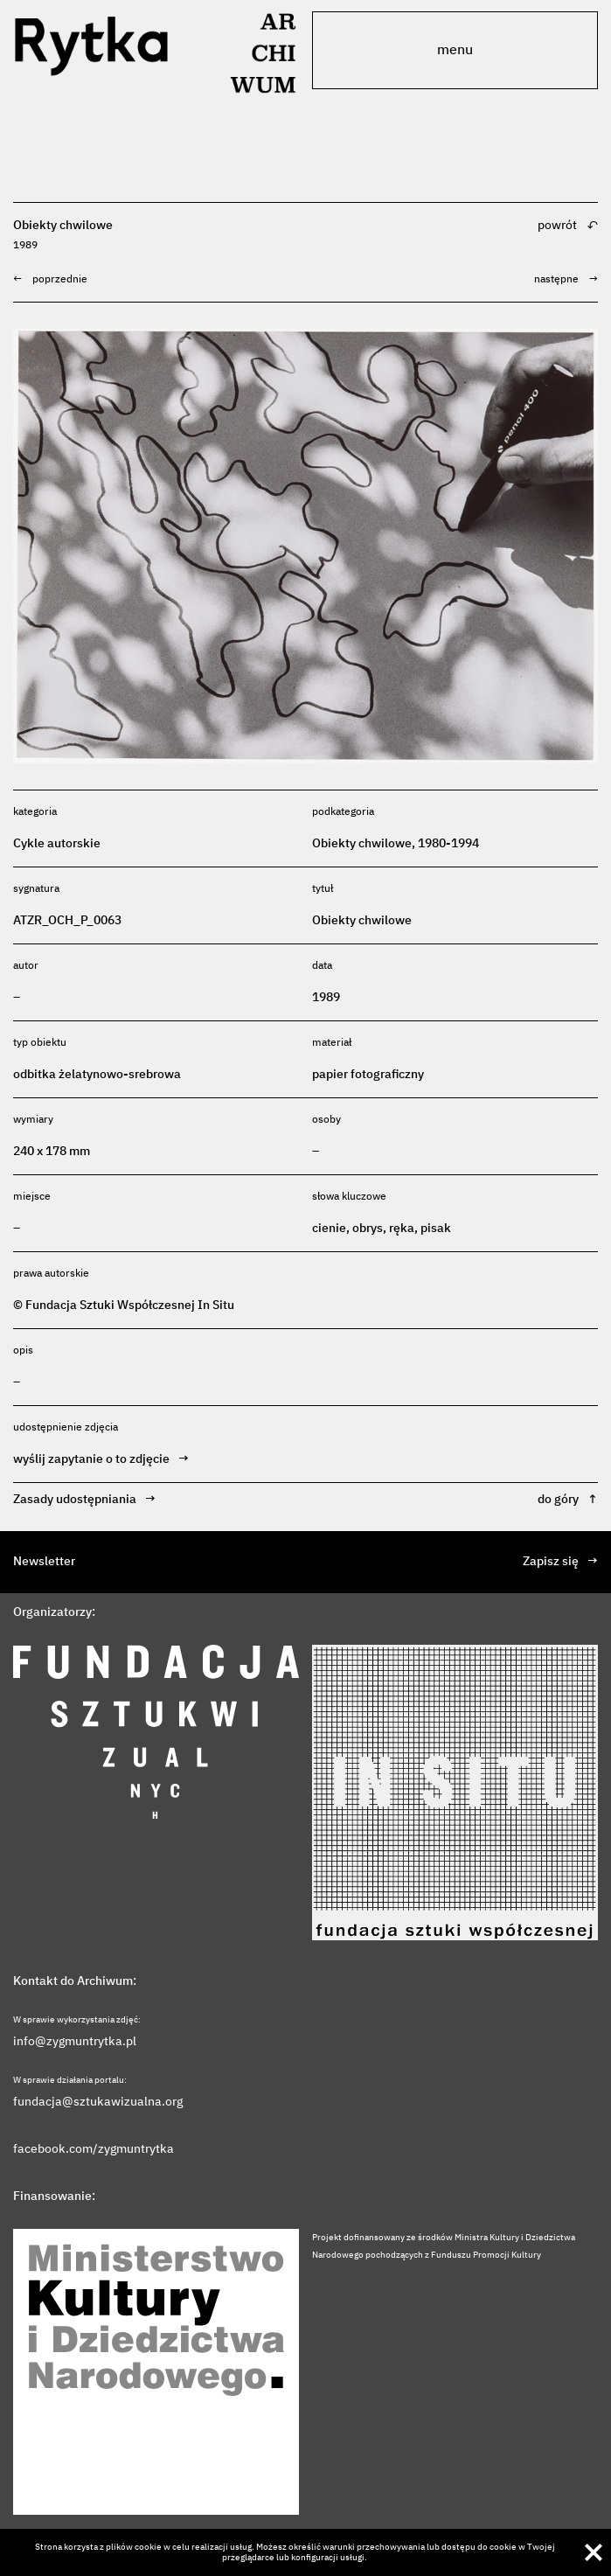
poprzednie (50, 280)
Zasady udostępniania (84, 1500)
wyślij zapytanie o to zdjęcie (101, 1460)
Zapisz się (560, 1562)
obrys (367, 1228)
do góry (568, 1500)
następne (566, 280)
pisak (435, 1228)
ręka (401, 1228)
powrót (568, 235)
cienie (329, 1228)
